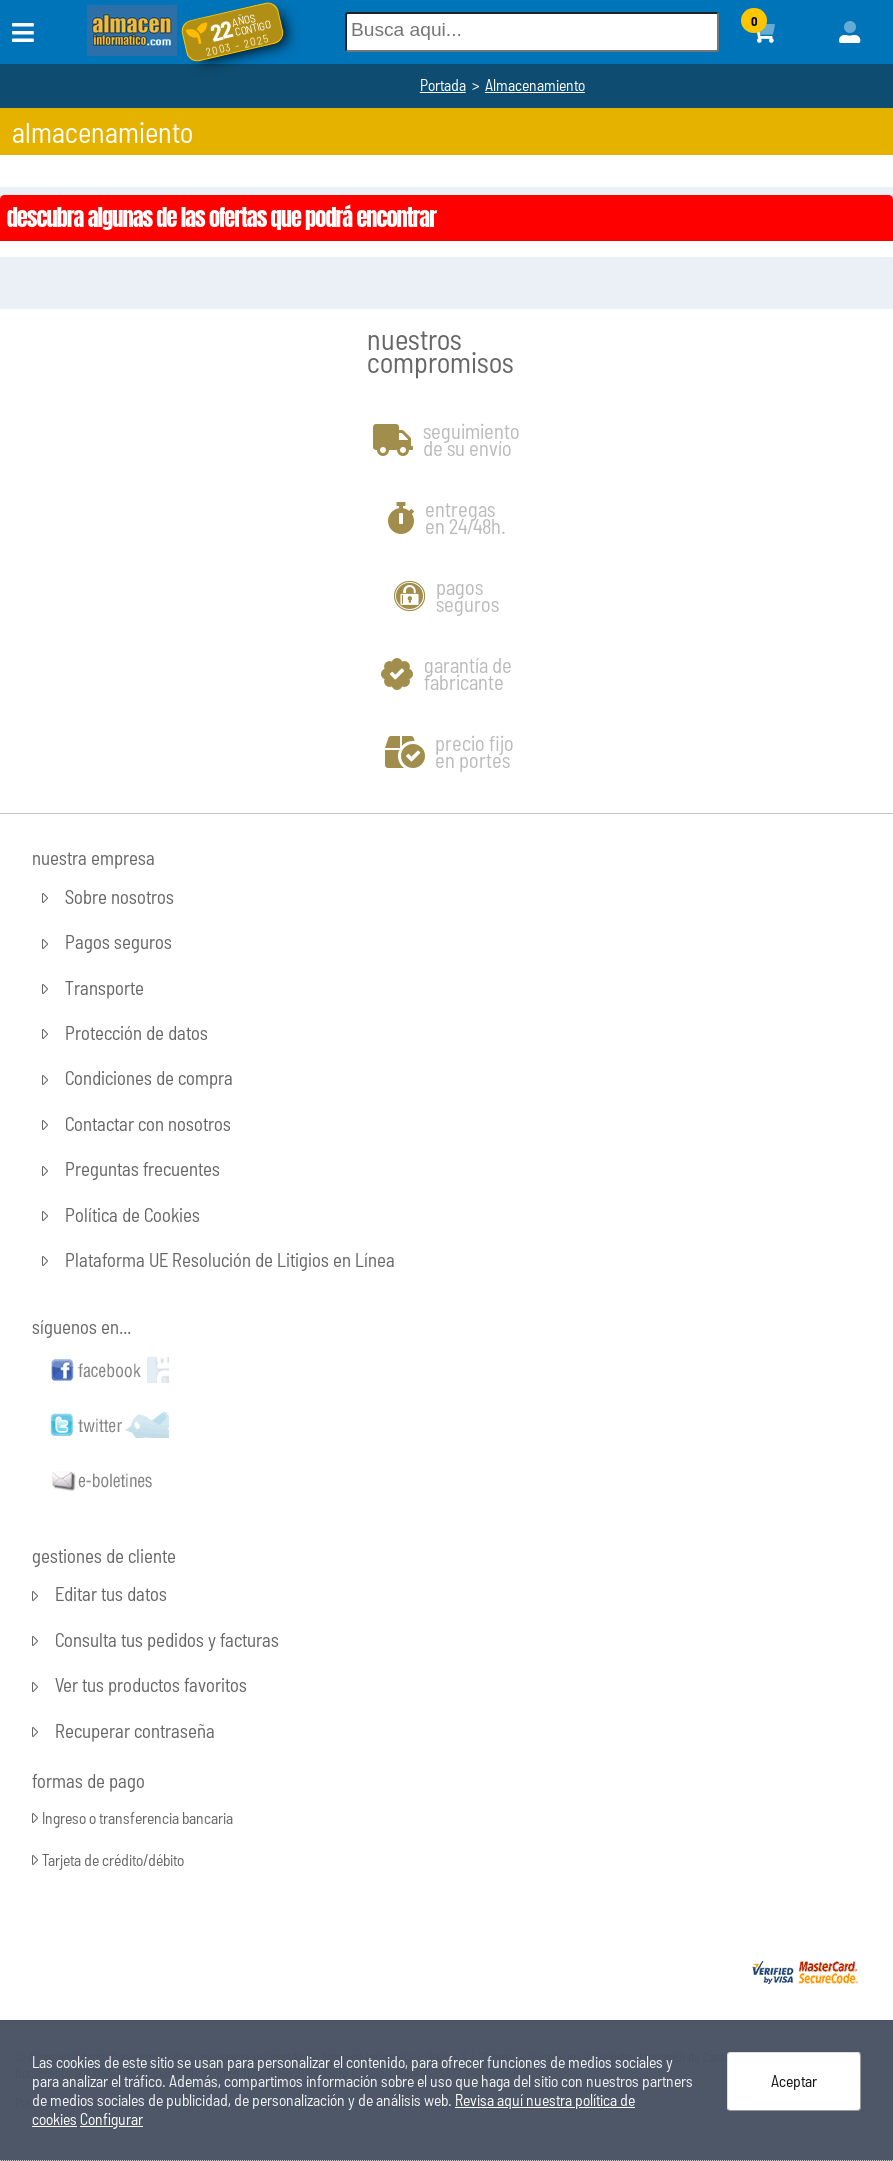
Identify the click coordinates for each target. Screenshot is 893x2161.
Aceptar (794, 2080)
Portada (443, 84)
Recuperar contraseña (135, 1730)
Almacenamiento (535, 84)
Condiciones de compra (149, 1078)
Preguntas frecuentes (142, 1169)
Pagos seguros (118, 942)
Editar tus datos (111, 1594)
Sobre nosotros (119, 896)
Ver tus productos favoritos (151, 1685)
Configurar (111, 2118)
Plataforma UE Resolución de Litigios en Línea (230, 1259)
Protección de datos (136, 1032)
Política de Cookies (132, 1214)
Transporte (104, 987)
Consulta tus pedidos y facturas (167, 1639)
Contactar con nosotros (148, 1123)
